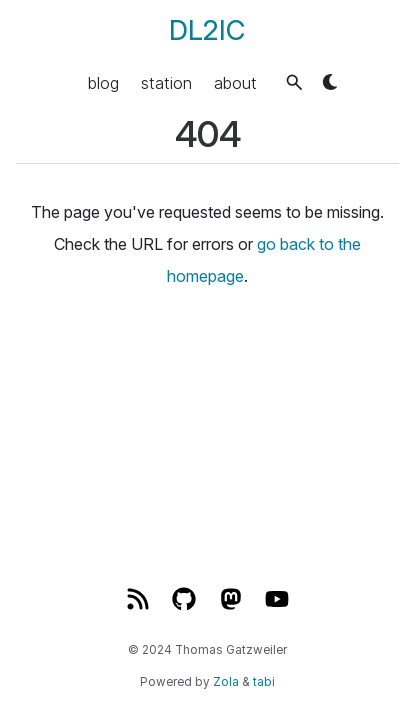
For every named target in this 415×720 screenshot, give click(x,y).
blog (103, 82)
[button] (294, 82)
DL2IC (207, 30)
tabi (264, 682)
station (166, 82)
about (235, 82)
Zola (226, 682)
